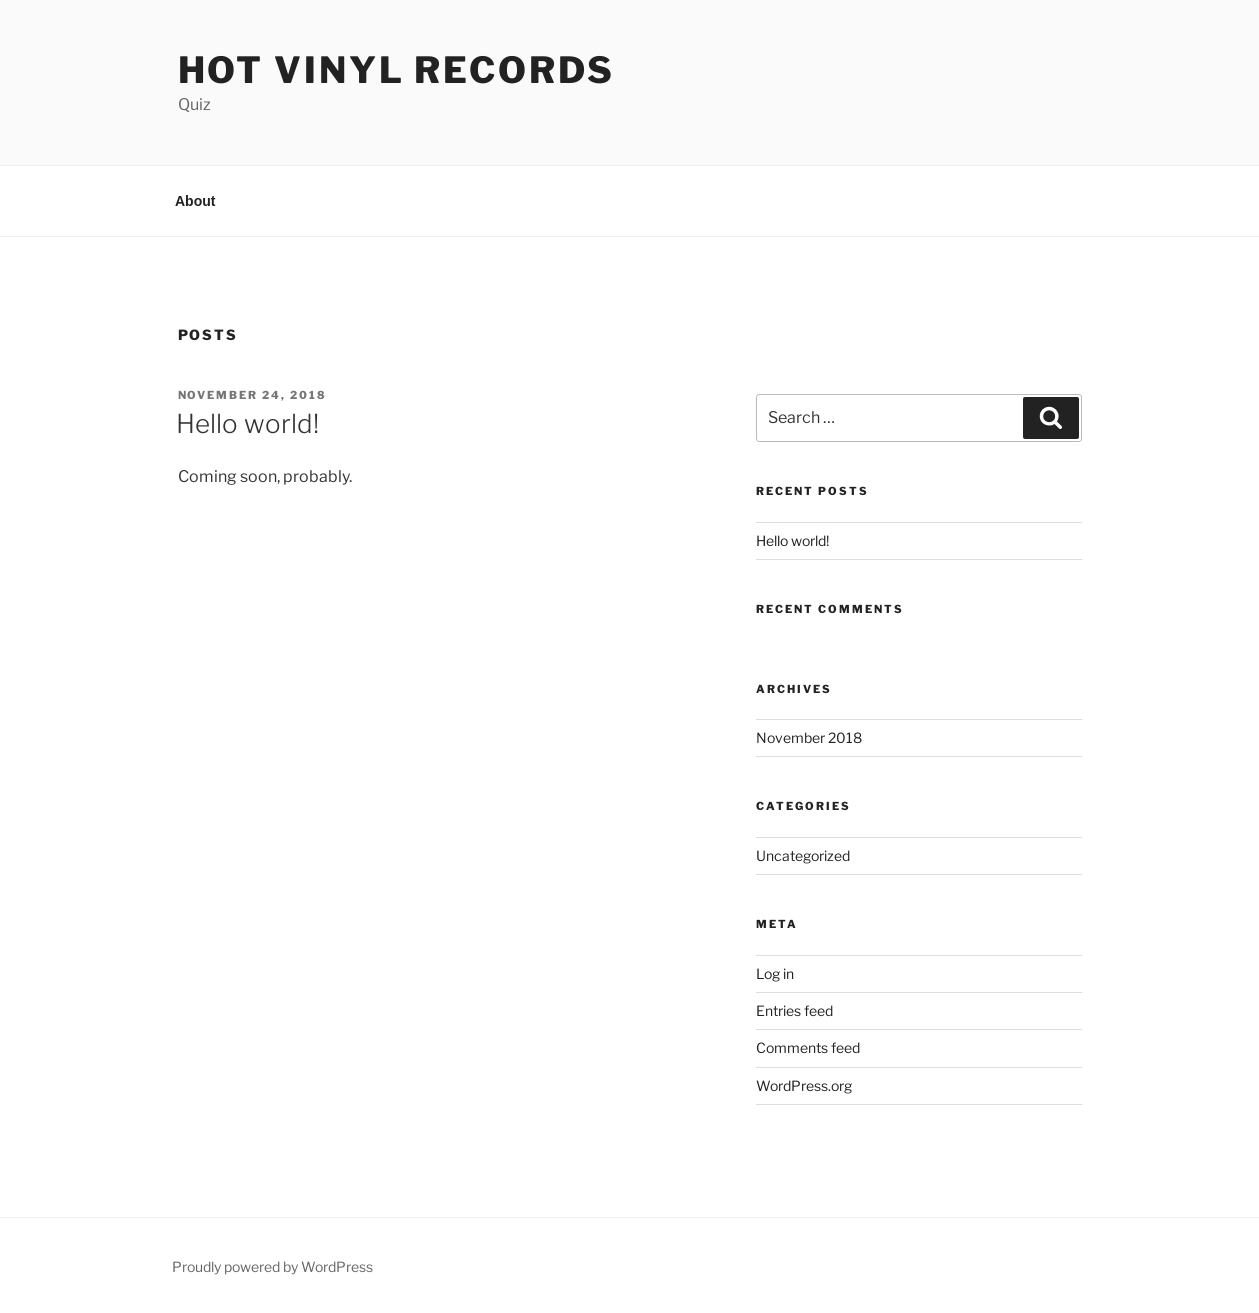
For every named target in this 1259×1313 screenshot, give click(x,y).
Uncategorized (803, 855)
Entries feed (794, 1010)
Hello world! (247, 423)
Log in (775, 973)
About (195, 201)
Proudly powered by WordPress (272, 1266)
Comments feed (808, 1047)
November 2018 (809, 737)
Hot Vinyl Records (396, 70)
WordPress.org (804, 1085)
